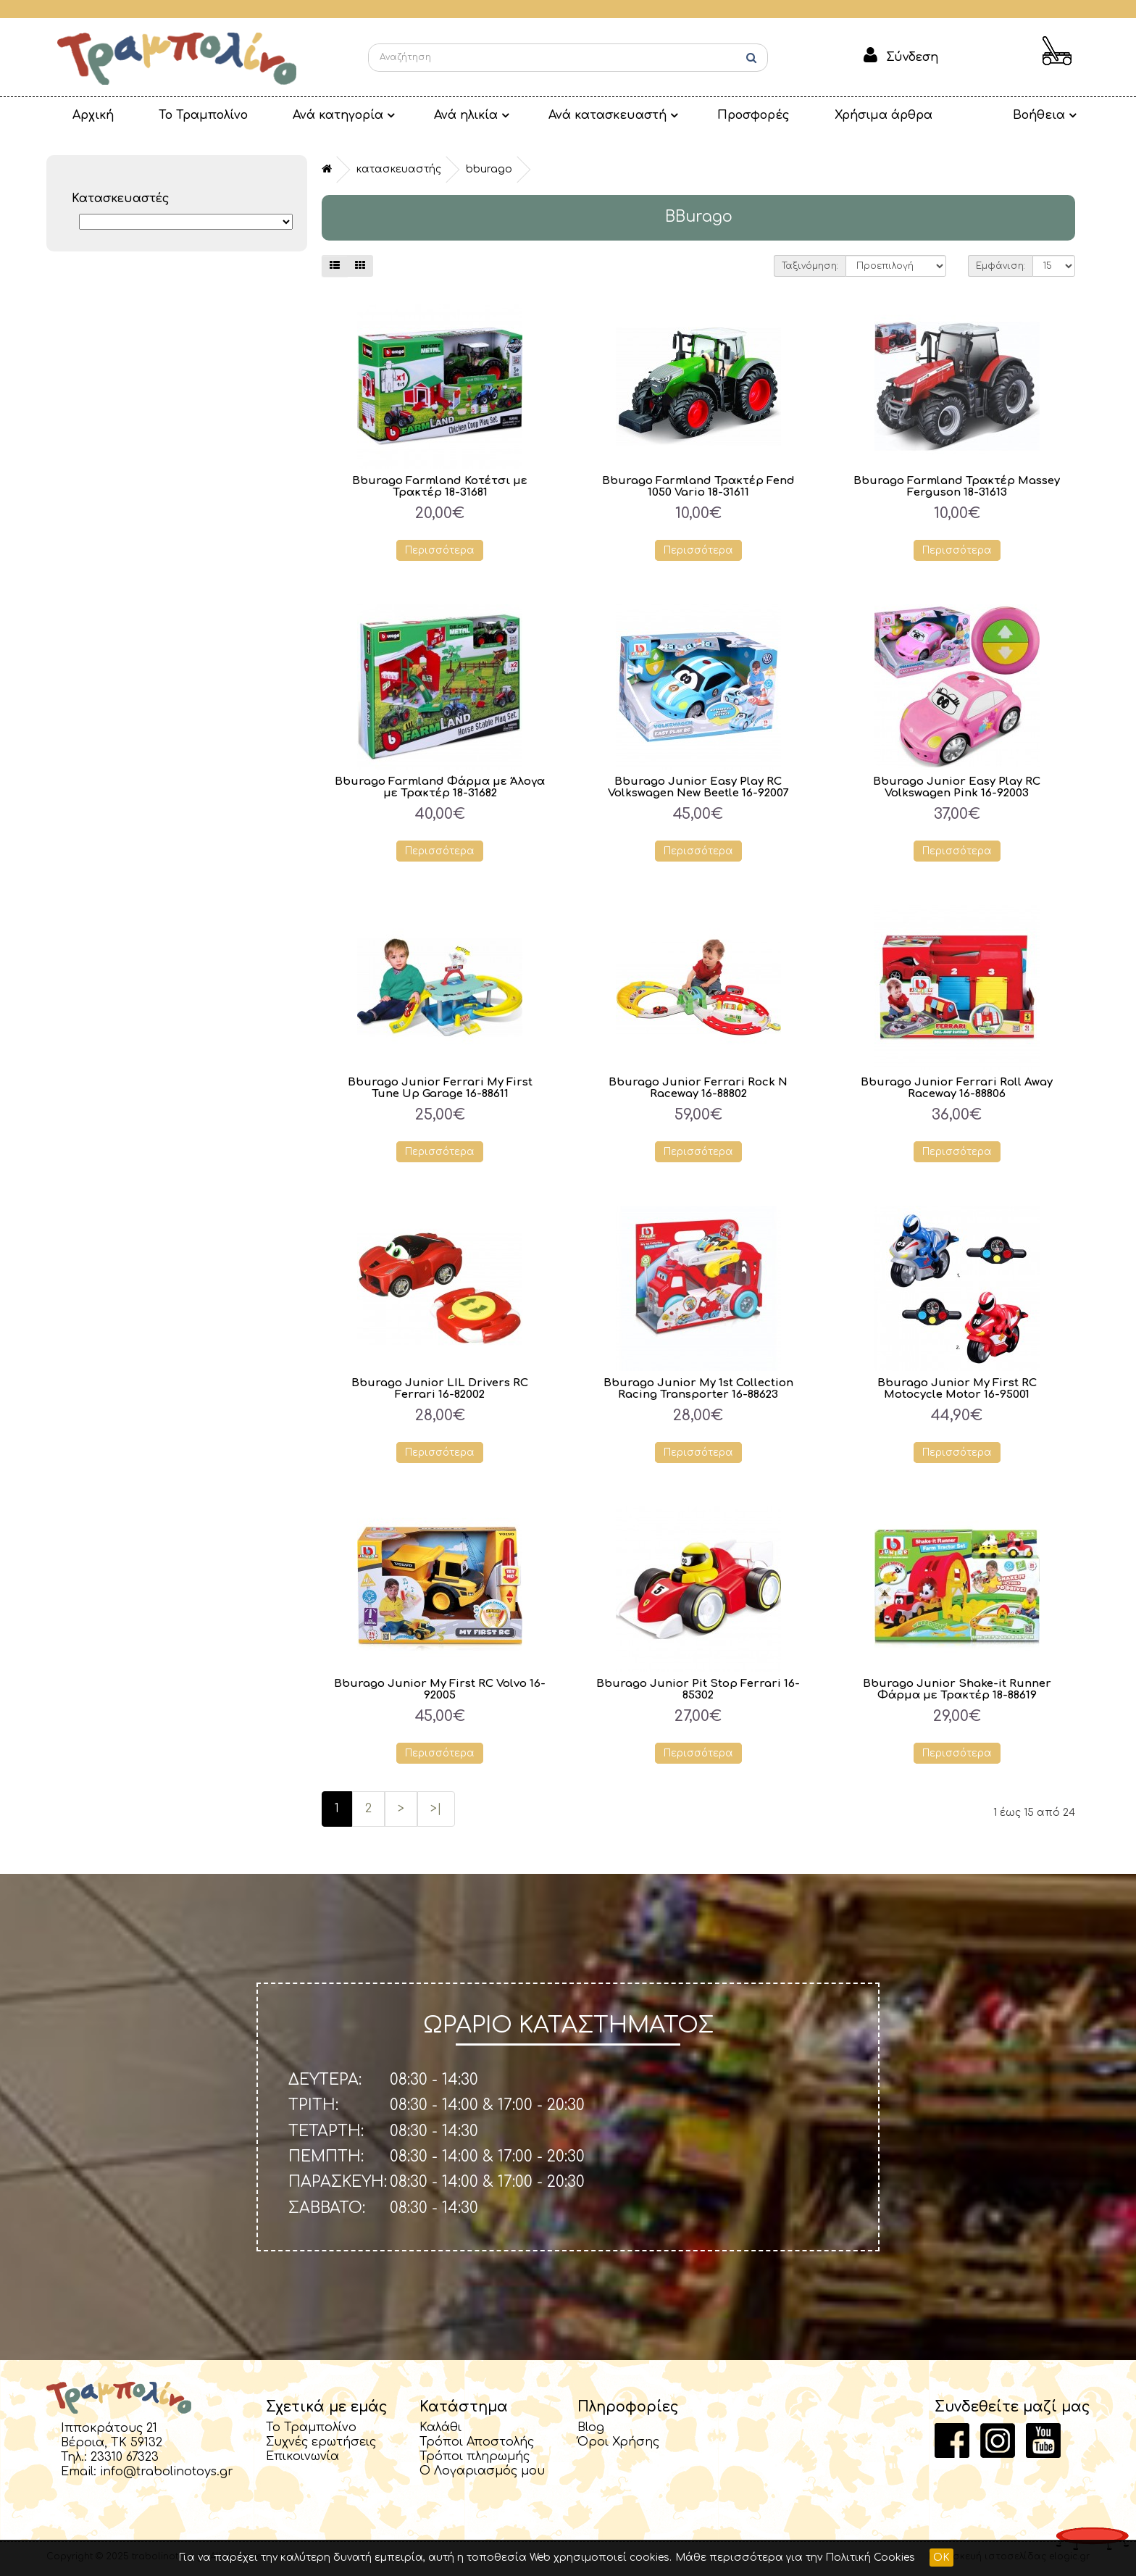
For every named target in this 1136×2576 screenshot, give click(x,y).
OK (941, 2557)
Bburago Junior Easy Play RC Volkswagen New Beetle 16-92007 (698, 787)
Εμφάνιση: (1000, 266)
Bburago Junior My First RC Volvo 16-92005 (440, 1691)
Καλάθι (440, 2428)
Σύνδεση (912, 57)
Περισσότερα (440, 550)
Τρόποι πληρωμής (474, 2457)
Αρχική (86, 115)
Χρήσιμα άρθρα (830, 115)
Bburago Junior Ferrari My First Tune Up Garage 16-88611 (440, 1089)
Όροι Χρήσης (618, 2443)
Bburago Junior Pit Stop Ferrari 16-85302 (698, 1691)
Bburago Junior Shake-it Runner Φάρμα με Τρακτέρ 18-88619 (957, 1691)
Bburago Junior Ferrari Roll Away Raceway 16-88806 (957, 1089)
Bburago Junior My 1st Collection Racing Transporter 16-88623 (698, 1389)
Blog (590, 2428)
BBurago (489, 169)
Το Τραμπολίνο (186, 115)
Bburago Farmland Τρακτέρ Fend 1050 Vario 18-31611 (698, 487)
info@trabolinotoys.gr (166, 2473)
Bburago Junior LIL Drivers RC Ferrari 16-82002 (439, 1389)
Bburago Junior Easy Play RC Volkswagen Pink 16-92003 (956, 787)
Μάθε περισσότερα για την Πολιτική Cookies (795, 2557)
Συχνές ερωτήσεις (321, 2443)
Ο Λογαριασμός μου (482, 2472)
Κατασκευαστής (398, 169)
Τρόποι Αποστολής (476, 2443)
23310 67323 (125, 2458)
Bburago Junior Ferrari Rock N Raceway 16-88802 (698, 1089)
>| (436, 1810)
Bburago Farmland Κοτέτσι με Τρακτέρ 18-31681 (440, 487)
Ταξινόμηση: (810, 266)
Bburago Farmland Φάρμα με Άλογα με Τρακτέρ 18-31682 (440, 787)
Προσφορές (707, 115)
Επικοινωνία (302, 2457)
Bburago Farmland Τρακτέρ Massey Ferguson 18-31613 (957, 487)
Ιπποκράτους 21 (109, 2429)
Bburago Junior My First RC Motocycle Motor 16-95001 (957, 1389)
